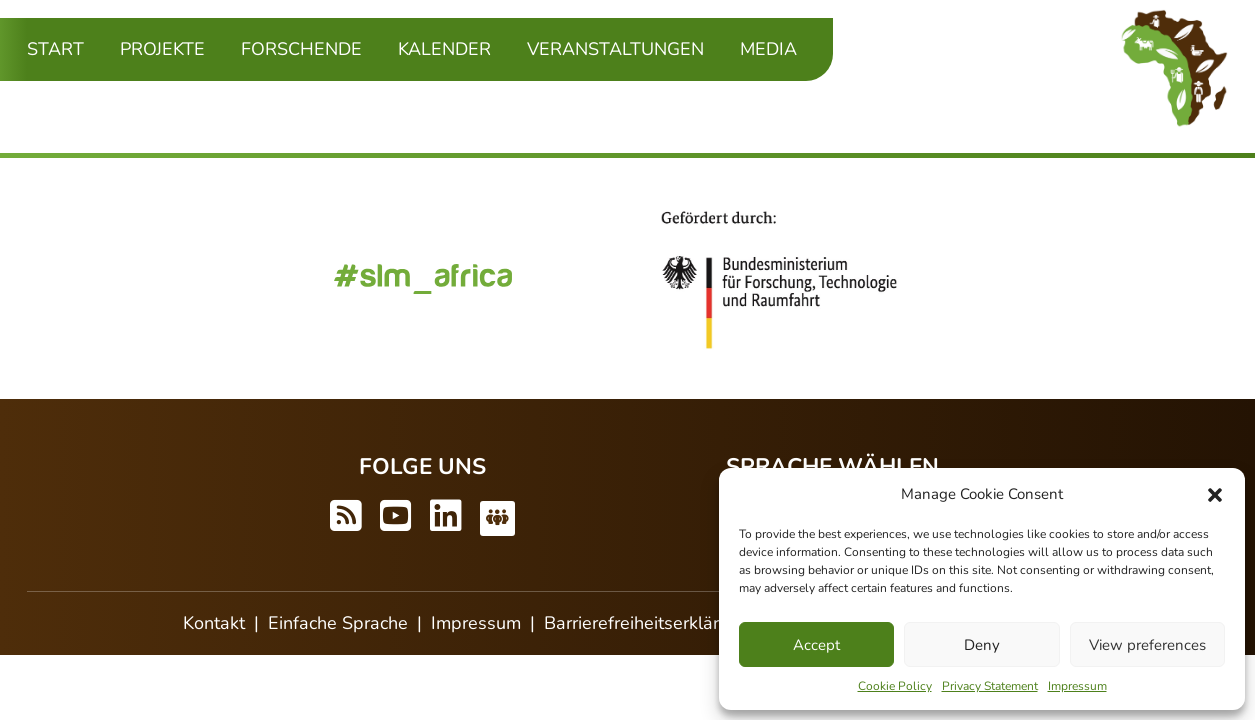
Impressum (1077, 686)
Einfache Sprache (338, 623)
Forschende (301, 49)
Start (55, 49)
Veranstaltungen (615, 49)
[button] (1215, 494)
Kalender (444, 49)
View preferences (1147, 645)
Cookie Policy (895, 686)
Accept (816, 645)
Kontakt (214, 623)
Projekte (162, 49)
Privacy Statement (990, 686)
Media (768, 49)
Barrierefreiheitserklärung (647, 623)
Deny (982, 645)
